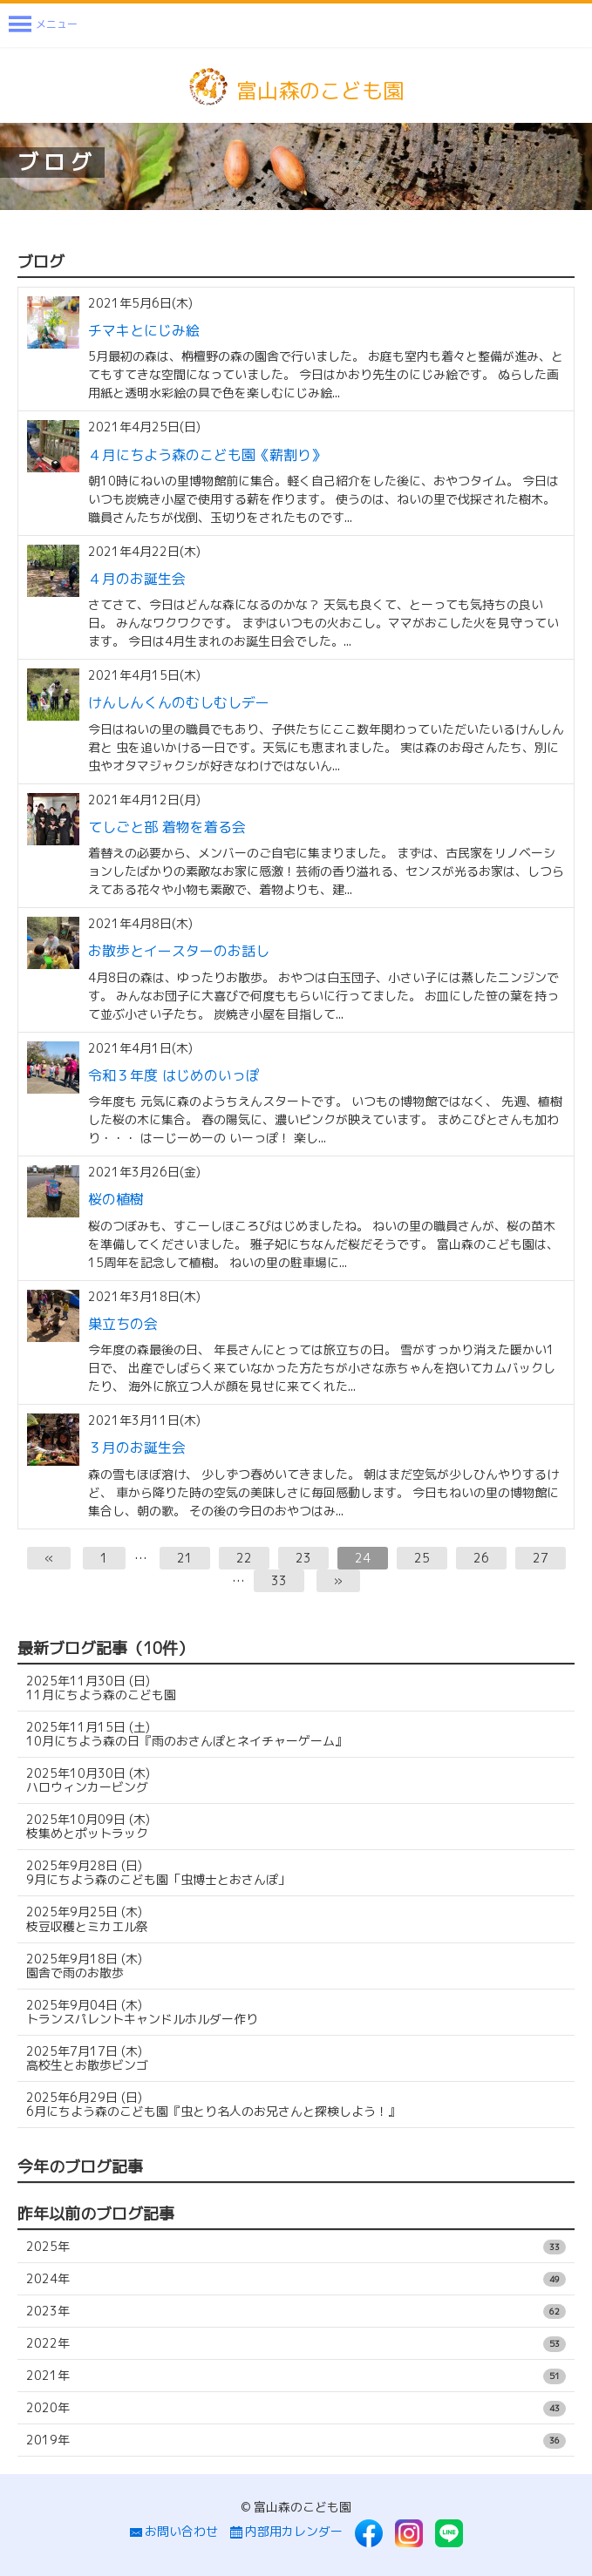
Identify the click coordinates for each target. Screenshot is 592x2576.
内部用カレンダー (286, 2532)
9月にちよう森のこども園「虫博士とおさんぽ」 (158, 1872)
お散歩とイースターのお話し (178, 950)
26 (481, 1557)
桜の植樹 (116, 1199)
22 (244, 1557)
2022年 (296, 2343)
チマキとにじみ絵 (144, 330)
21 (185, 1557)
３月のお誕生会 (137, 1447)
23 (303, 1557)
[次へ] (338, 1580)
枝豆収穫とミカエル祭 (87, 1918)
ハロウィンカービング (88, 1780)
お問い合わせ (174, 2532)
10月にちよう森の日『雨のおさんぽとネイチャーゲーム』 (186, 1733)
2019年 (296, 2440)
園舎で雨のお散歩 (84, 1965)
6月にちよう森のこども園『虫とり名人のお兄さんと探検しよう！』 (213, 2104)
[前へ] (49, 1558)
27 (540, 1557)
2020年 (296, 2408)
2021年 (296, 2375)
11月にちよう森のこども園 (101, 1687)
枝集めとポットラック (88, 1826)
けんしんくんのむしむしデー (178, 702)
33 (279, 1580)
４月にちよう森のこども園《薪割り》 (206, 454)
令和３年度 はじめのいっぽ (174, 1075)
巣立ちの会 (123, 1323)
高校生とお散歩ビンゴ (87, 2058)
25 (422, 1557)
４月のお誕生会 (137, 578)
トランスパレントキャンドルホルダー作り (142, 2011)
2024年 (296, 2279)
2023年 (296, 2311)
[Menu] (43, 25)
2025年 (296, 2246)
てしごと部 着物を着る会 (167, 827)
